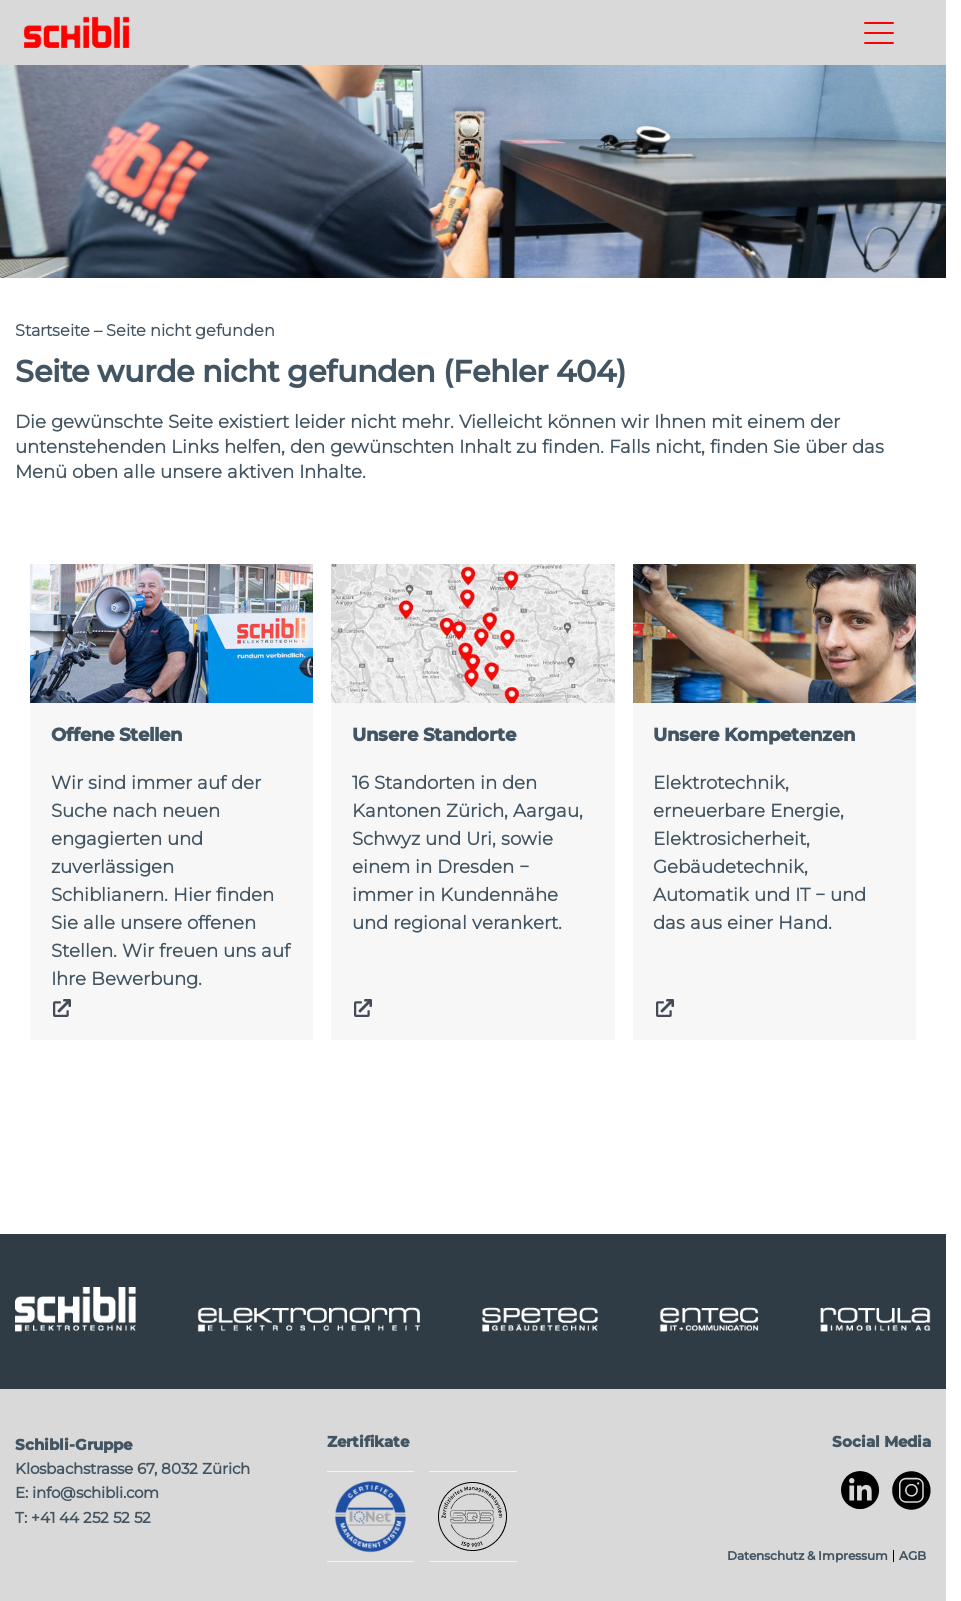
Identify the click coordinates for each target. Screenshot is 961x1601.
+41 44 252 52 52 (91, 1517)
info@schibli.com (95, 1492)
